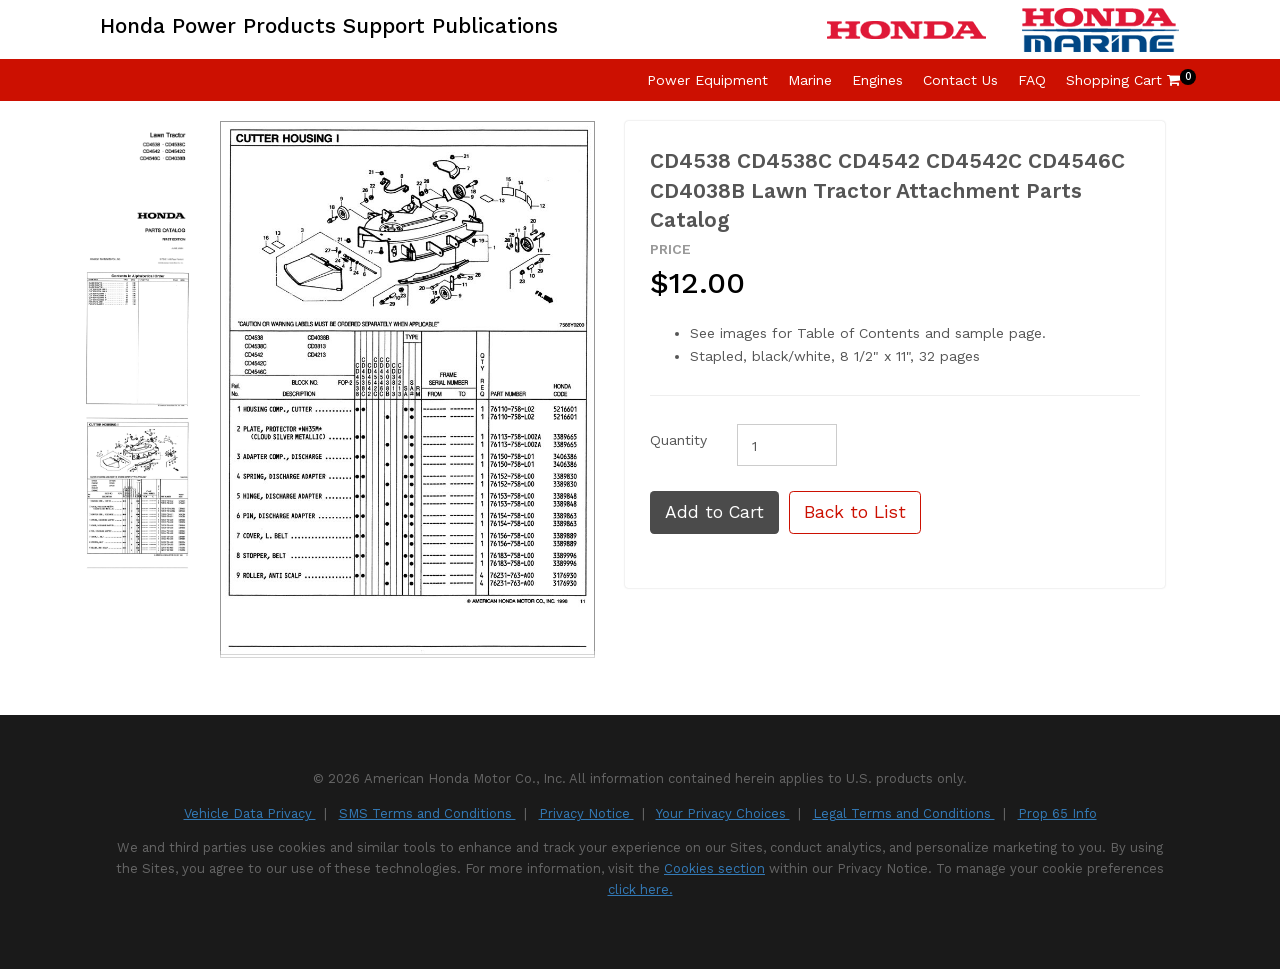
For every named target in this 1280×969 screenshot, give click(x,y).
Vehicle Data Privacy (250, 813)
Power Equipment (707, 80)
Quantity (678, 440)
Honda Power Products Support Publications (329, 25)
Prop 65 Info (1057, 813)
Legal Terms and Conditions (904, 813)
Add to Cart (714, 512)
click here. (640, 889)
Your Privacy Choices (723, 813)
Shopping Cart (1123, 80)
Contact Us (960, 80)
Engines (877, 80)
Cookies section (714, 868)
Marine (810, 80)
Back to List (855, 512)
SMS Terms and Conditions (427, 813)
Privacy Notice (586, 813)
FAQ (1032, 80)
